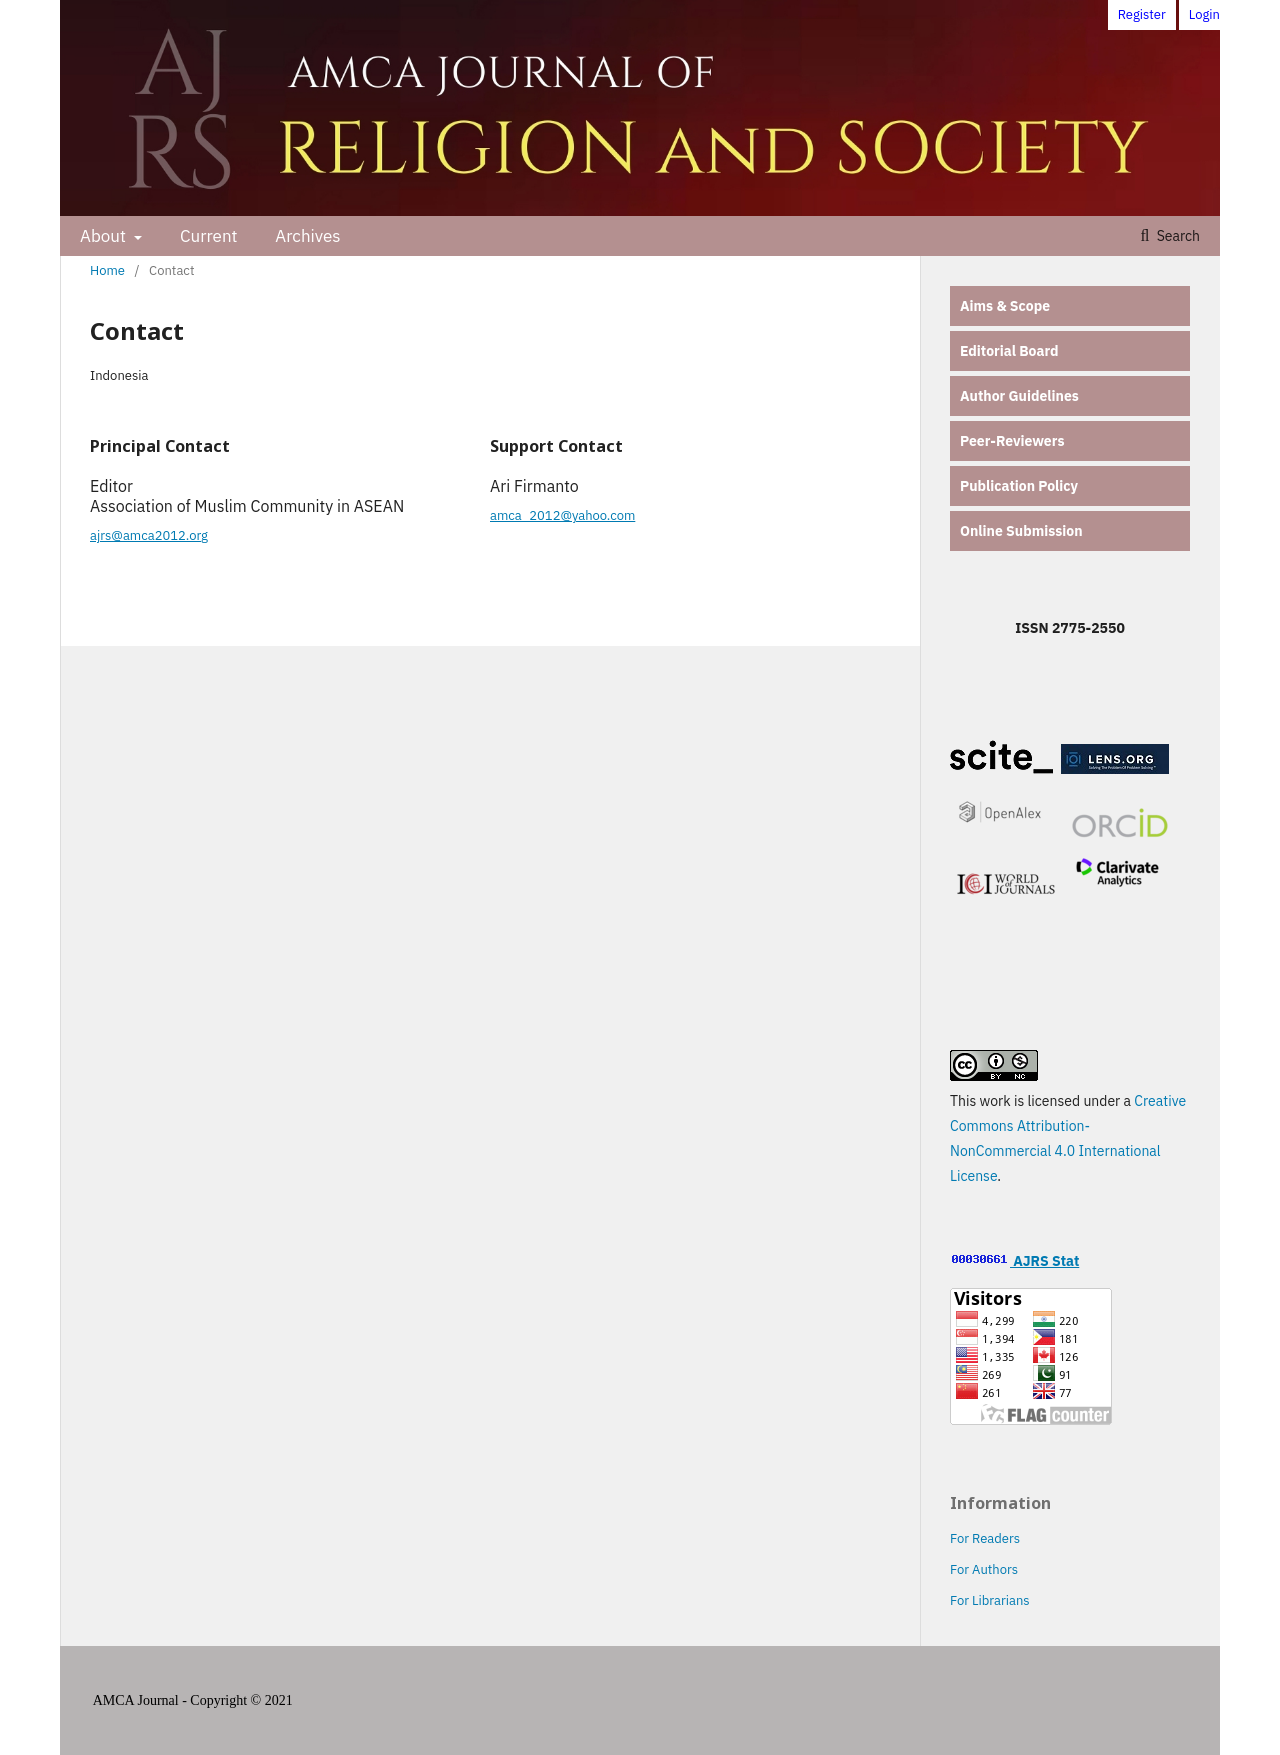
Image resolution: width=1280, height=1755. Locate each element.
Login (1204, 14)
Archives (307, 236)
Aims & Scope (1005, 306)
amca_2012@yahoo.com (562, 515)
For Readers (985, 1538)
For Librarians (990, 1600)
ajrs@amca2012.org (149, 535)
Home (107, 270)
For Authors (984, 1569)
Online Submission (1021, 531)
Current (209, 236)
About (105, 236)
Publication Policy (1019, 486)
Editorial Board (1009, 351)
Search (1176, 236)
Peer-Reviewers (1012, 441)
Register (1142, 14)
